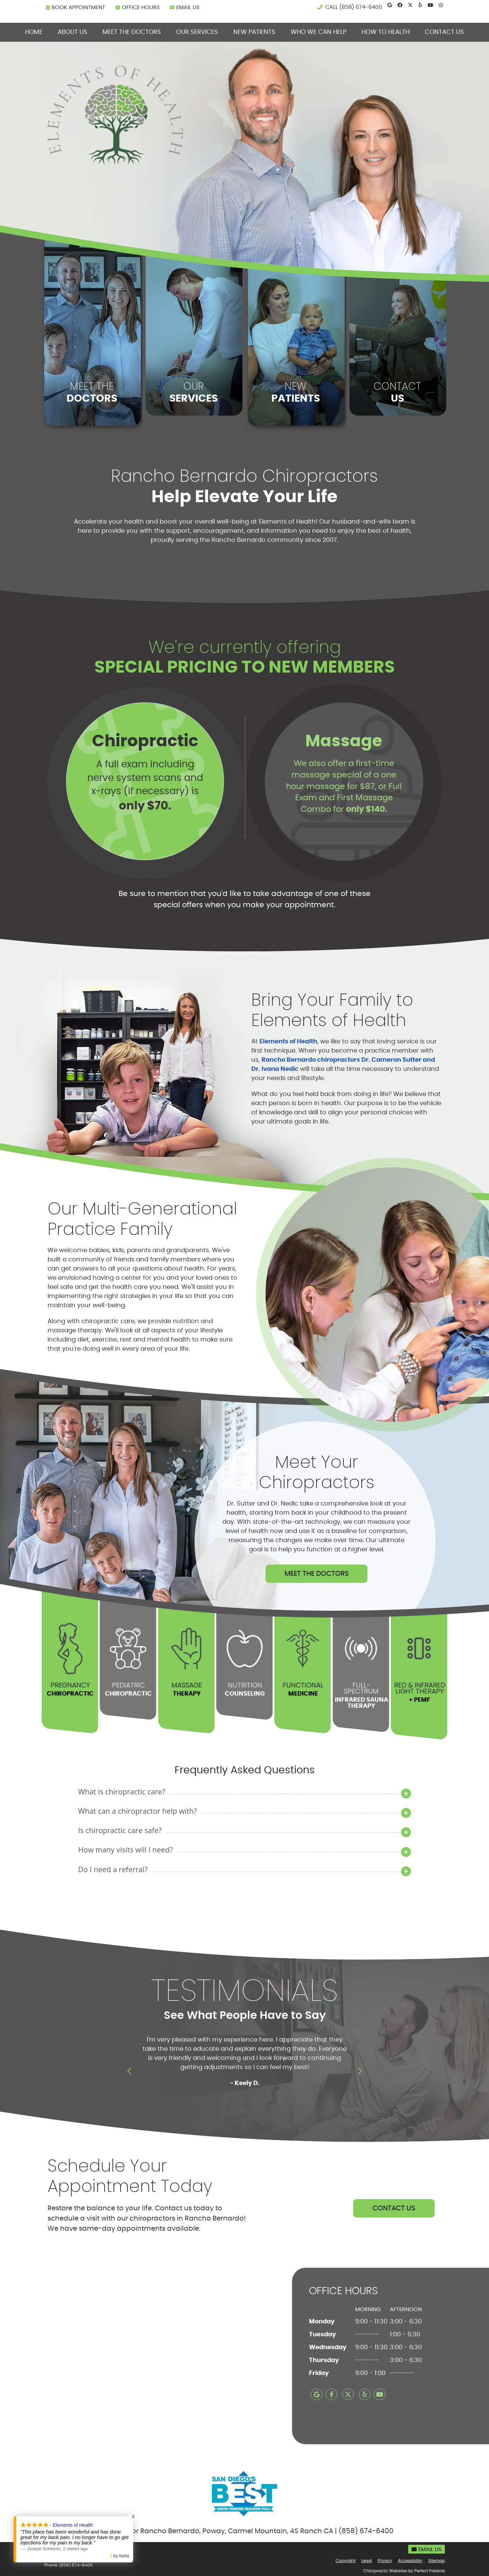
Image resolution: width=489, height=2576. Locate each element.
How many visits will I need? (125, 1850)
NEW (295, 392)
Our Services (197, 32)
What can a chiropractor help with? (137, 1811)
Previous (129, 2071)
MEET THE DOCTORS (317, 1573)
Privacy (385, 2561)
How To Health (386, 32)
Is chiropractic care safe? (120, 1830)
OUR (193, 392)
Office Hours (137, 7)
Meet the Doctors (132, 32)
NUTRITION (244, 1688)
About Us (72, 32)
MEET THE (92, 392)
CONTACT (397, 392)
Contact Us (444, 32)
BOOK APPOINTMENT (75, 7)
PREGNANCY (70, 1688)
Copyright (346, 2561)
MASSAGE (186, 1688)
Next (359, 2071)
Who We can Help (318, 32)
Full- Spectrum (361, 1694)
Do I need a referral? (113, 1869)
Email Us (184, 7)
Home (33, 32)
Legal (366, 2561)
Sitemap (436, 2561)
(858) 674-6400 (360, 7)
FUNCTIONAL (302, 1688)
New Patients (254, 32)
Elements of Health (288, 1041)
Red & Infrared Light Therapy (419, 1691)
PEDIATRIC (128, 1688)
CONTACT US (394, 2208)
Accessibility (410, 2561)
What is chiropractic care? (121, 1791)
